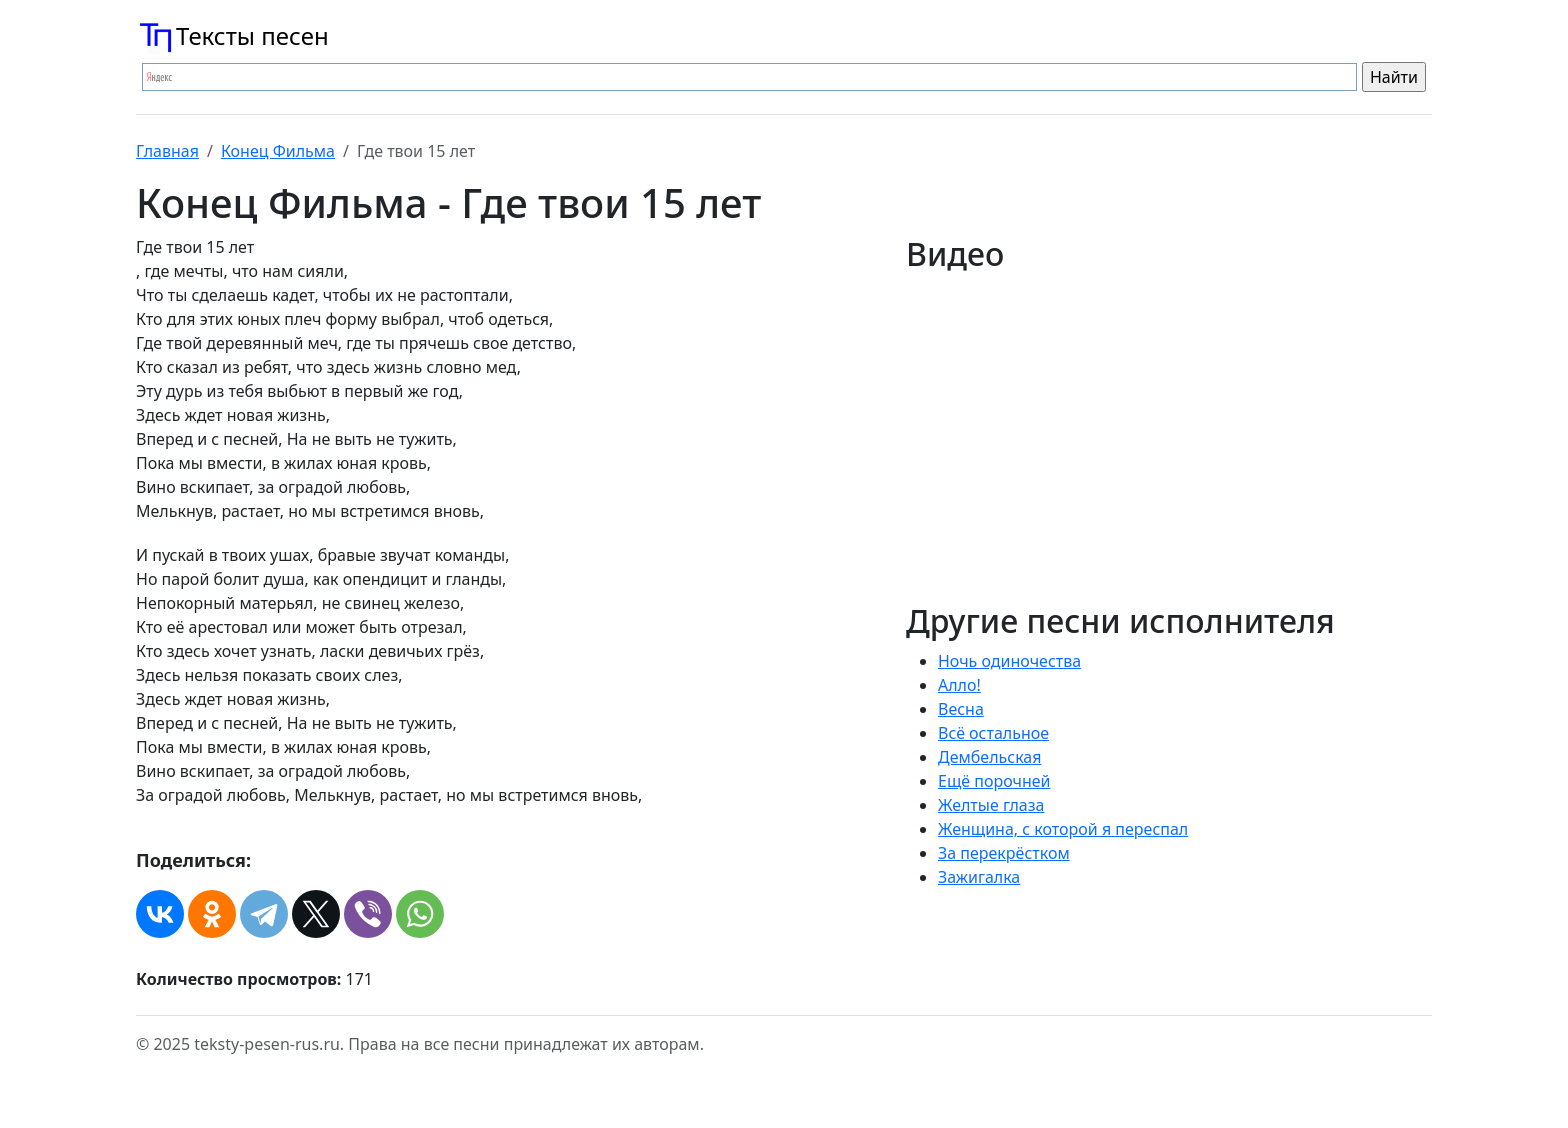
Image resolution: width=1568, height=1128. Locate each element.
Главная (167, 151)
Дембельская (989, 757)
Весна (961, 709)
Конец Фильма (278, 151)
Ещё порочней (994, 781)
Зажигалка (979, 877)
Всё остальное (993, 733)
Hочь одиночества (1009, 661)
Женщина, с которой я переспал (1063, 829)
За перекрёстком (1004, 853)
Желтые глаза (991, 805)
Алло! (959, 685)
